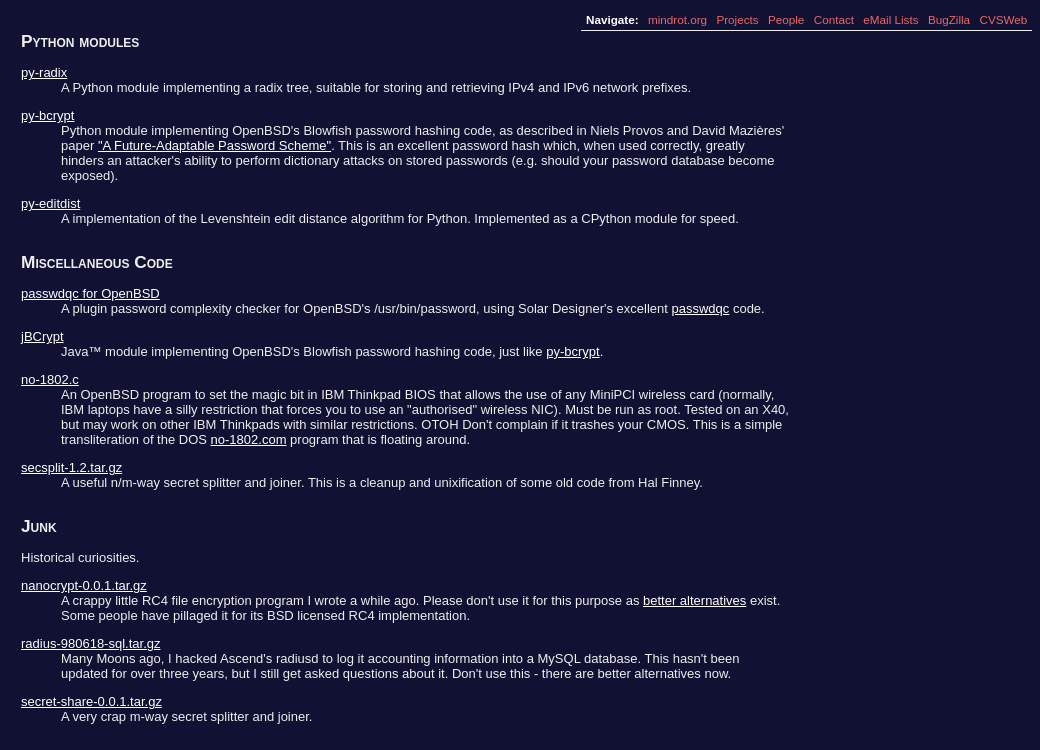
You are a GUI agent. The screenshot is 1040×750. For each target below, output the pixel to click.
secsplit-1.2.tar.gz (71, 467)
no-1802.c (50, 379)
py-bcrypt (47, 115)
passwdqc (700, 308)
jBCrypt (42, 336)
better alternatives (694, 600)
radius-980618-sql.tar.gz (90, 643)
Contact (834, 19)
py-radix (44, 72)
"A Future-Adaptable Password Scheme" (214, 145)
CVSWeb (1003, 19)
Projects (737, 19)
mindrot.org (677, 19)
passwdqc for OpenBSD (90, 293)
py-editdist (50, 203)
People (786, 19)
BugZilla (949, 19)
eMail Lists (890, 19)
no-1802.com (249, 439)
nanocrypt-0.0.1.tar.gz (84, 585)
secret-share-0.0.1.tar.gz (91, 701)
